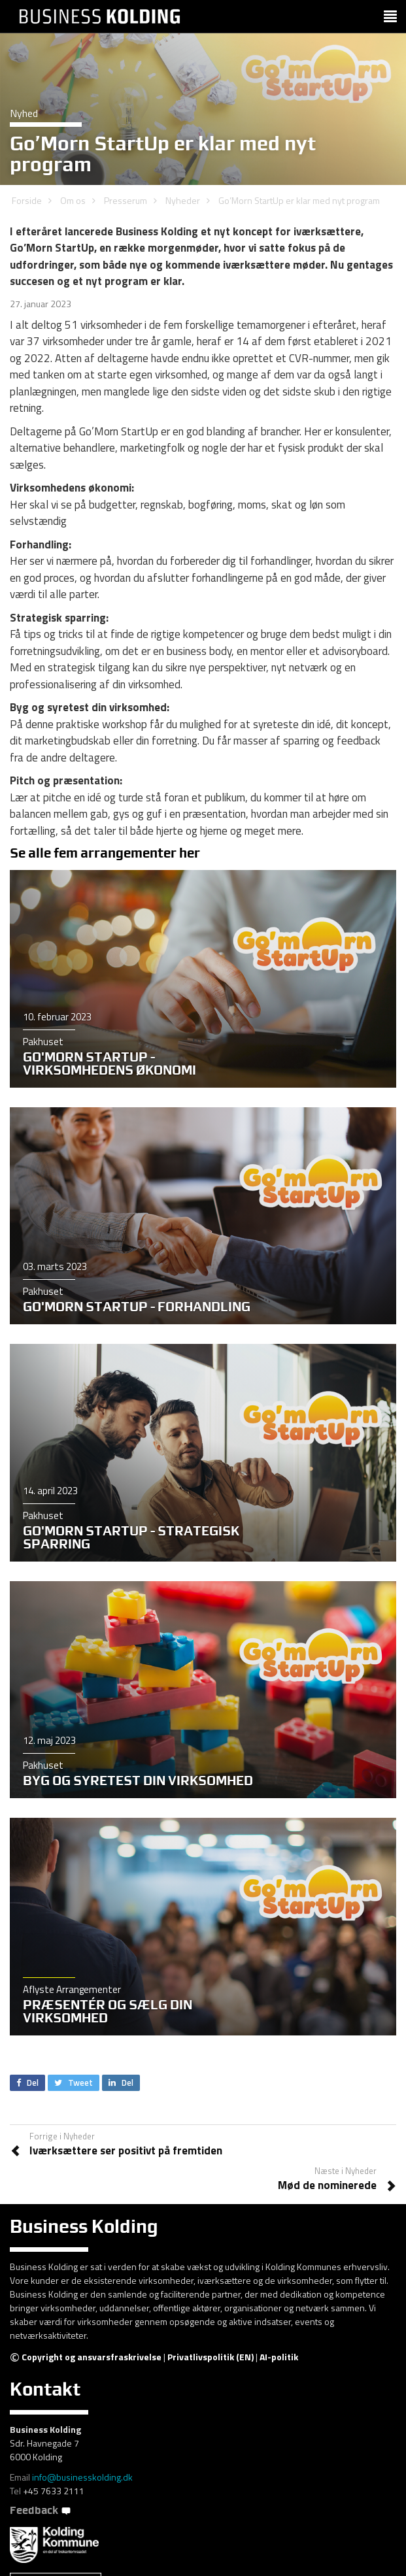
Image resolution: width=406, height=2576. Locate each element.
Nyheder (182, 200)
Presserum (125, 200)
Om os (73, 200)
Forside (27, 200)
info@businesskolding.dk (82, 2477)
